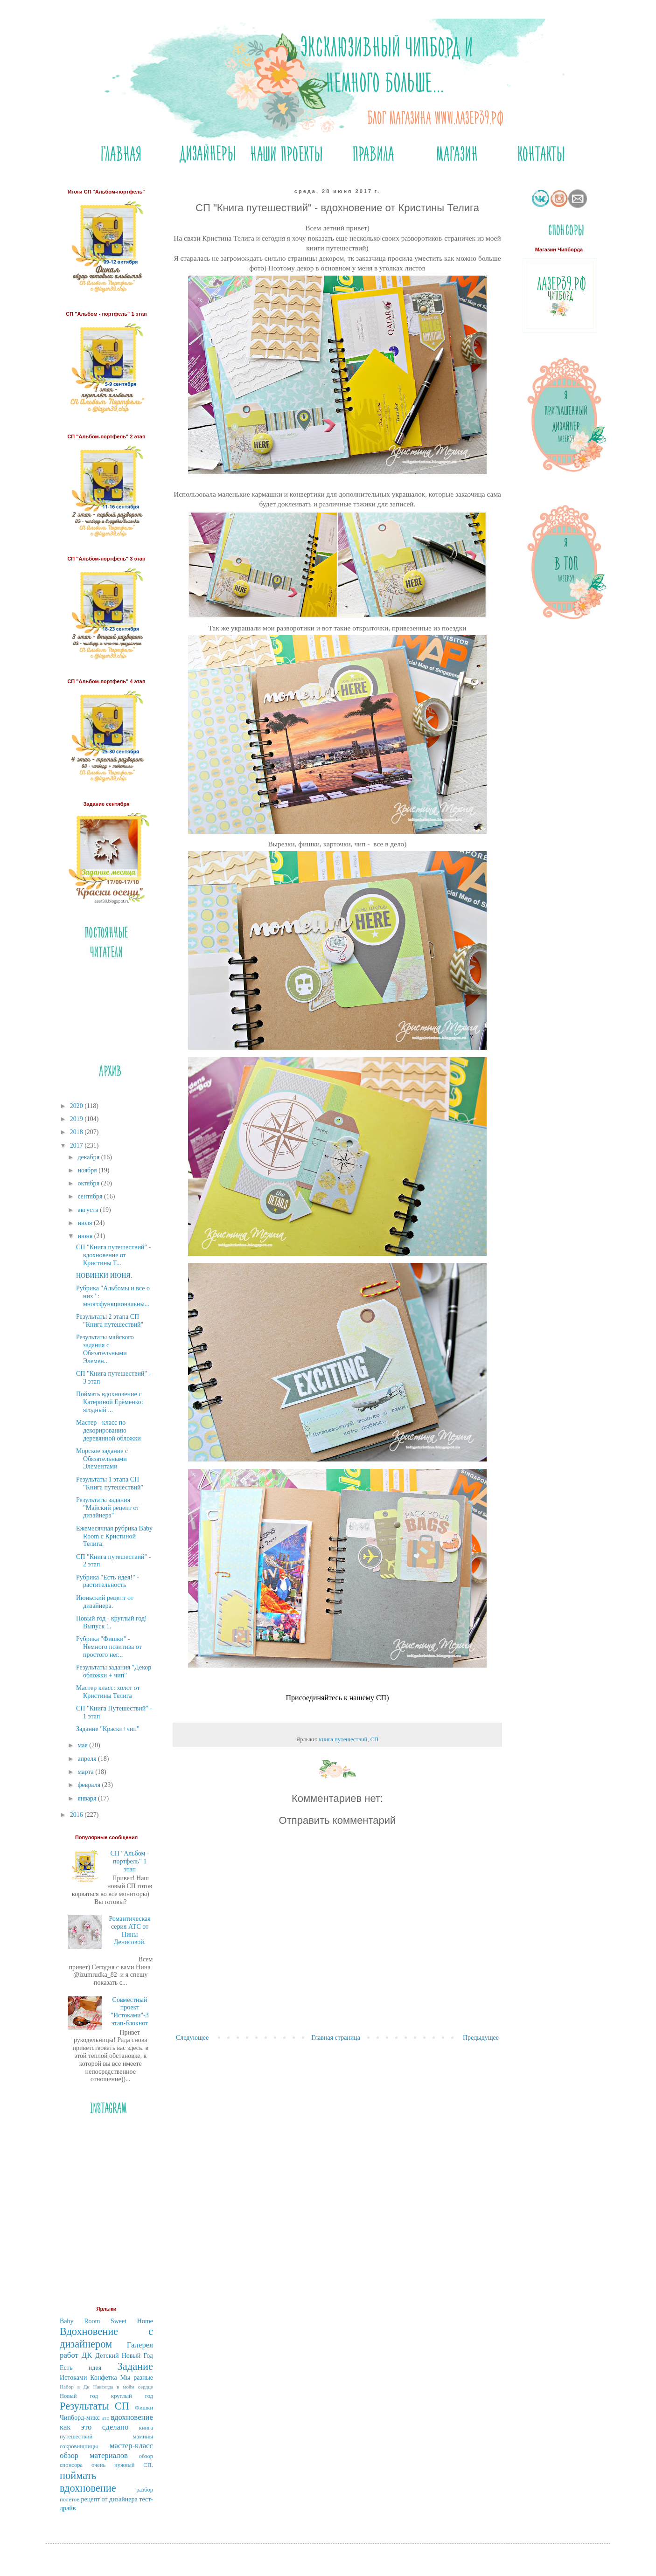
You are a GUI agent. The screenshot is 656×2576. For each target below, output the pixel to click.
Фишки (144, 2407)
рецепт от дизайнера (109, 2499)
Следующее (192, 2037)
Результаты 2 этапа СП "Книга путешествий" (109, 1320)
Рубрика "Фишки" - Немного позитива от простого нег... (109, 1646)
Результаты (84, 2406)
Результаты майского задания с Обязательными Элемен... (105, 1349)
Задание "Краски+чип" (108, 1728)
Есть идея (80, 2367)
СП (374, 1739)
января (87, 1798)
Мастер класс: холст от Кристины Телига (108, 1691)
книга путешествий (343, 1739)
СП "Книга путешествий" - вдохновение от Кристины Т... (113, 1255)
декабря (89, 1157)
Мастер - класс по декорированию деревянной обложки (108, 1430)
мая (83, 1745)
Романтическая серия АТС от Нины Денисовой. (129, 1930)
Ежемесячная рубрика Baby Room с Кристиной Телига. (114, 1536)
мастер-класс (131, 2445)
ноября (87, 1170)
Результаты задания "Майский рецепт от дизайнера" (107, 1507)
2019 (77, 1118)
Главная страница (335, 2037)
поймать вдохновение (88, 2482)
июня (85, 1236)
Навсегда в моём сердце (123, 2386)
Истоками (73, 2377)
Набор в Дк (75, 2386)
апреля (87, 1758)
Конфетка (103, 2377)
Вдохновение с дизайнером (106, 2338)
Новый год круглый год (106, 2396)
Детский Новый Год (124, 2355)
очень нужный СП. (122, 2465)
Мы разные (136, 2377)
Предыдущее (481, 2037)
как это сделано (94, 2427)
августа (88, 1209)
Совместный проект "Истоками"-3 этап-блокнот (130, 2011)
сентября (90, 1196)
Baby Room (80, 2321)
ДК (87, 2355)
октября (89, 1183)
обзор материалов (94, 2455)
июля (85, 1222)
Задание (135, 2366)
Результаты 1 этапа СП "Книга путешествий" (109, 1483)
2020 (77, 1105)
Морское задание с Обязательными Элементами (102, 1458)
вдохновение (132, 2417)
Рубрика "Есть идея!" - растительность (107, 1581)
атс (105, 2418)
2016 (77, 1814)
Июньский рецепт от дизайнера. (104, 1601)
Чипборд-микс (80, 2417)
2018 (77, 1132)
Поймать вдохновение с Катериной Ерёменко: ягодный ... (109, 1402)
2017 (77, 1145)
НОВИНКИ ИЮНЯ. (104, 1275)
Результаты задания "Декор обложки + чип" (113, 1671)
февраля (89, 1784)
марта (86, 1771)
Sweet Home (132, 2321)
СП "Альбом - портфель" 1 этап (130, 1861)
